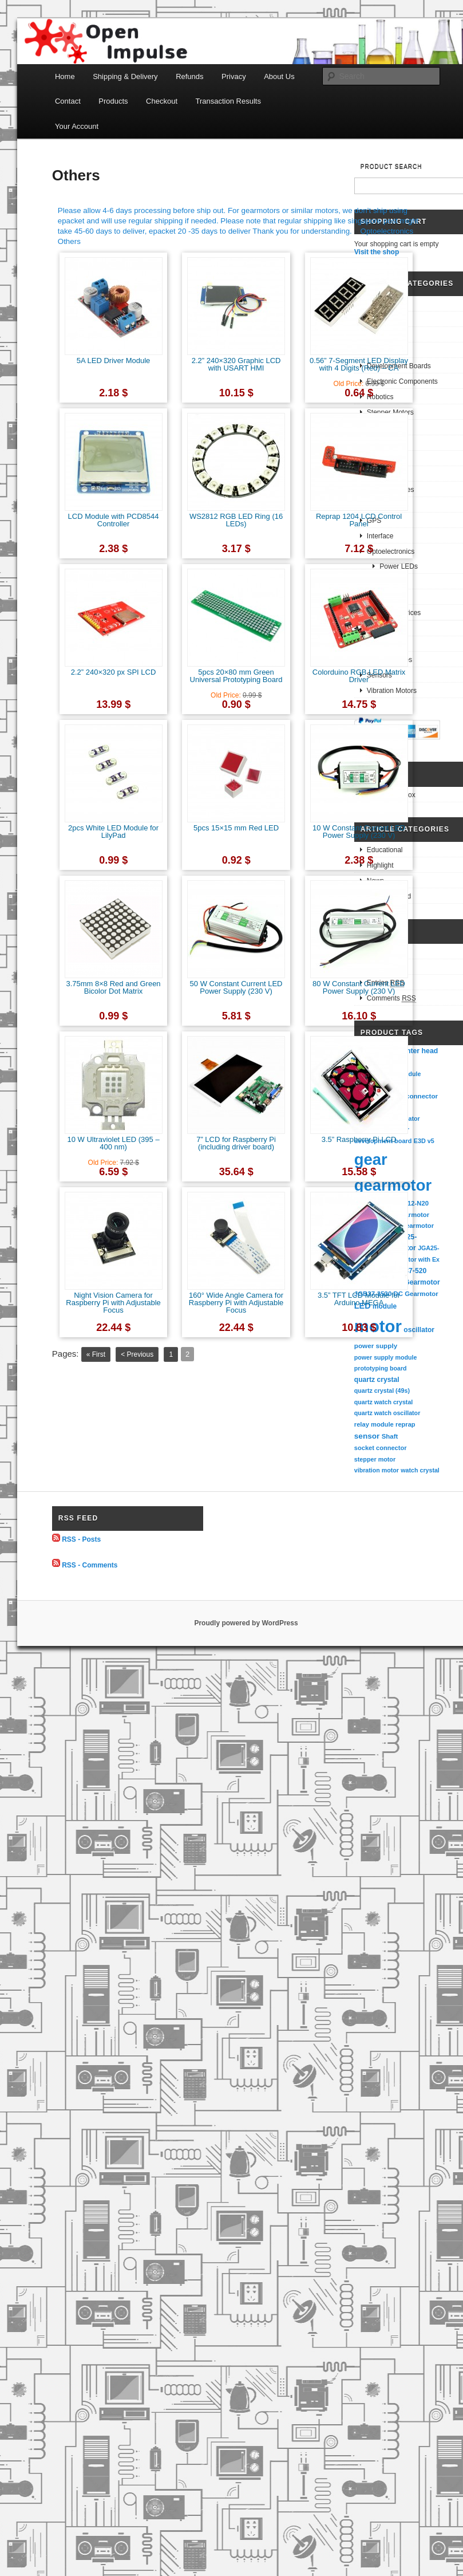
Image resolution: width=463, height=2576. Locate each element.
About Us (279, 76)
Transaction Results (228, 101)
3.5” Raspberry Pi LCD (359, 1139)
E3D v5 (424, 1140)
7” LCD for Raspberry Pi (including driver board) (236, 1143)
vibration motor (376, 1470)
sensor (367, 1436)
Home (65, 76)
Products (113, 101)
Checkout (161, 101)
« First (95, 1354)
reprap (405, 1424)
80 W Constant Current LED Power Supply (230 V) (358, 987)
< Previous (137, 1354)
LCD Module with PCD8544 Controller (113, 520)
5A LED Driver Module (114, 360)
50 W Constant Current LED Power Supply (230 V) (236, 987)
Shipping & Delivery (125, 76)
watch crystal (420, 1470)
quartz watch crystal (383, 1402)
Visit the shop (376, 252)
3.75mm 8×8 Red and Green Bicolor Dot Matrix (113, 987)
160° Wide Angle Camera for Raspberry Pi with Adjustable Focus (236, 1302)
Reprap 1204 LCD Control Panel (359, 520)
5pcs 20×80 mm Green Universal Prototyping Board (236, 676)
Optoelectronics (387, 231)
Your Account (76, 126)
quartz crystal (376, 1380)
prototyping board (380, 1368)
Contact (68, 101)
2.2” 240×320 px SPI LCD (113, 672)
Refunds (189, 76)
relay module (374, 1424)
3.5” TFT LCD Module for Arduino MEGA (359, 1299)
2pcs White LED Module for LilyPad (113, 832)
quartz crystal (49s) (382, 1390)
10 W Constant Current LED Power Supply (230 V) (358, 832)
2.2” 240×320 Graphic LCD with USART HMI (236, 364)
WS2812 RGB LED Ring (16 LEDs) (236, 520)
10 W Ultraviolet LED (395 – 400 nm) (113, 1143)
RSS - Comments (89, 1565)
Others (69, 241)
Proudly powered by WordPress (246, 1623)
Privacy (233, 76)
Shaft (390, 1436)
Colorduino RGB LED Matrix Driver (359, 676)
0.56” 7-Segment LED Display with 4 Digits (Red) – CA (359, 364)
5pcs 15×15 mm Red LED (236, 828)
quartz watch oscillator (387, 1412)
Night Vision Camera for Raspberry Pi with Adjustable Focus (113, 1302)
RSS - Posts (81, 1539)
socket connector (380, 1447)
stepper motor (374, 1459)
